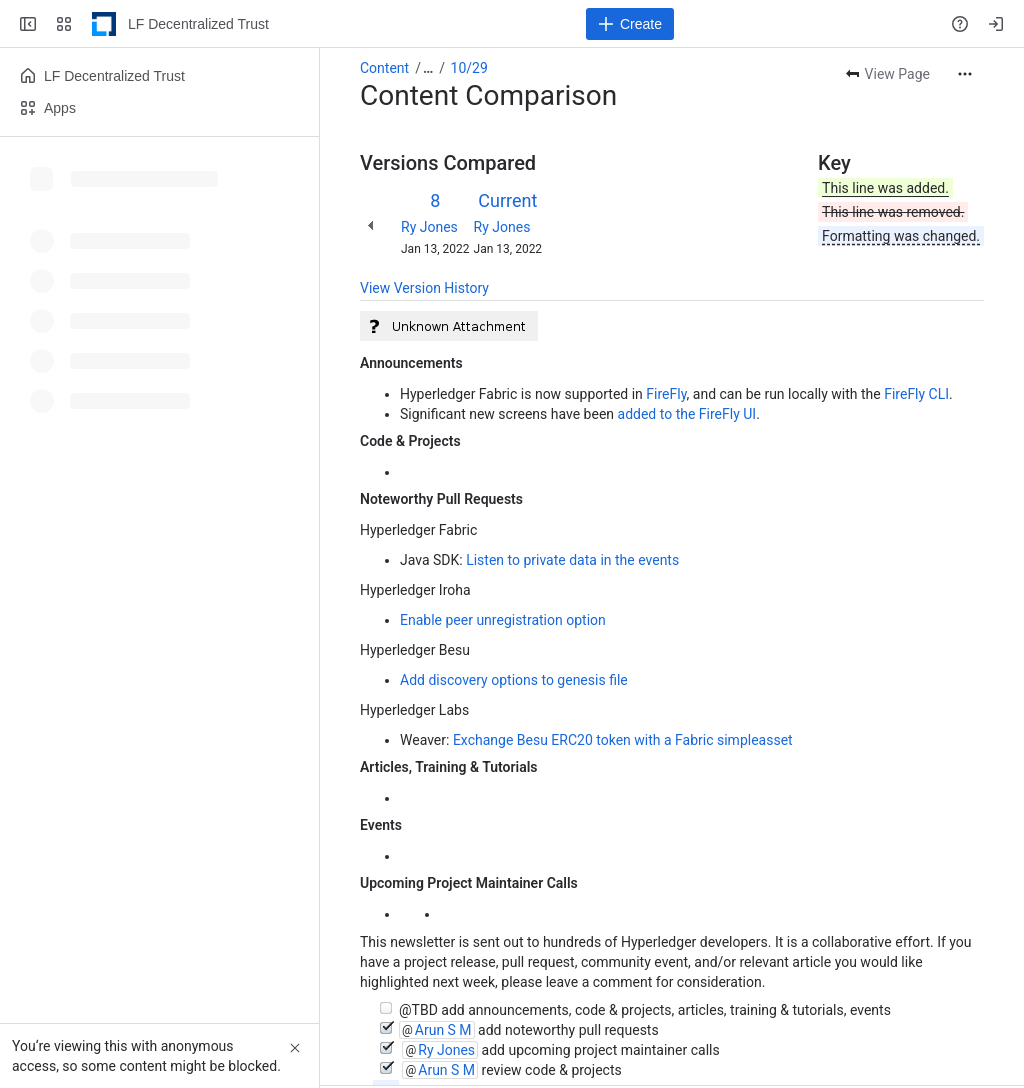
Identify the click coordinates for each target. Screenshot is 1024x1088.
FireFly (666, 394)
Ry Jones (429, 227)
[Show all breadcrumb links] (428, 68)
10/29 (469, 68)
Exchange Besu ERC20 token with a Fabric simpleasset (623, 740)
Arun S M (443, 1030)
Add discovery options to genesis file (514, 680)
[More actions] (965, 74)
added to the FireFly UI (687, 414)
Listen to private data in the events (572, 560)
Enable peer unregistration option (503, 620)
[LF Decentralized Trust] (104, 24)
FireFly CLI (916, 394)
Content (384, 68)
